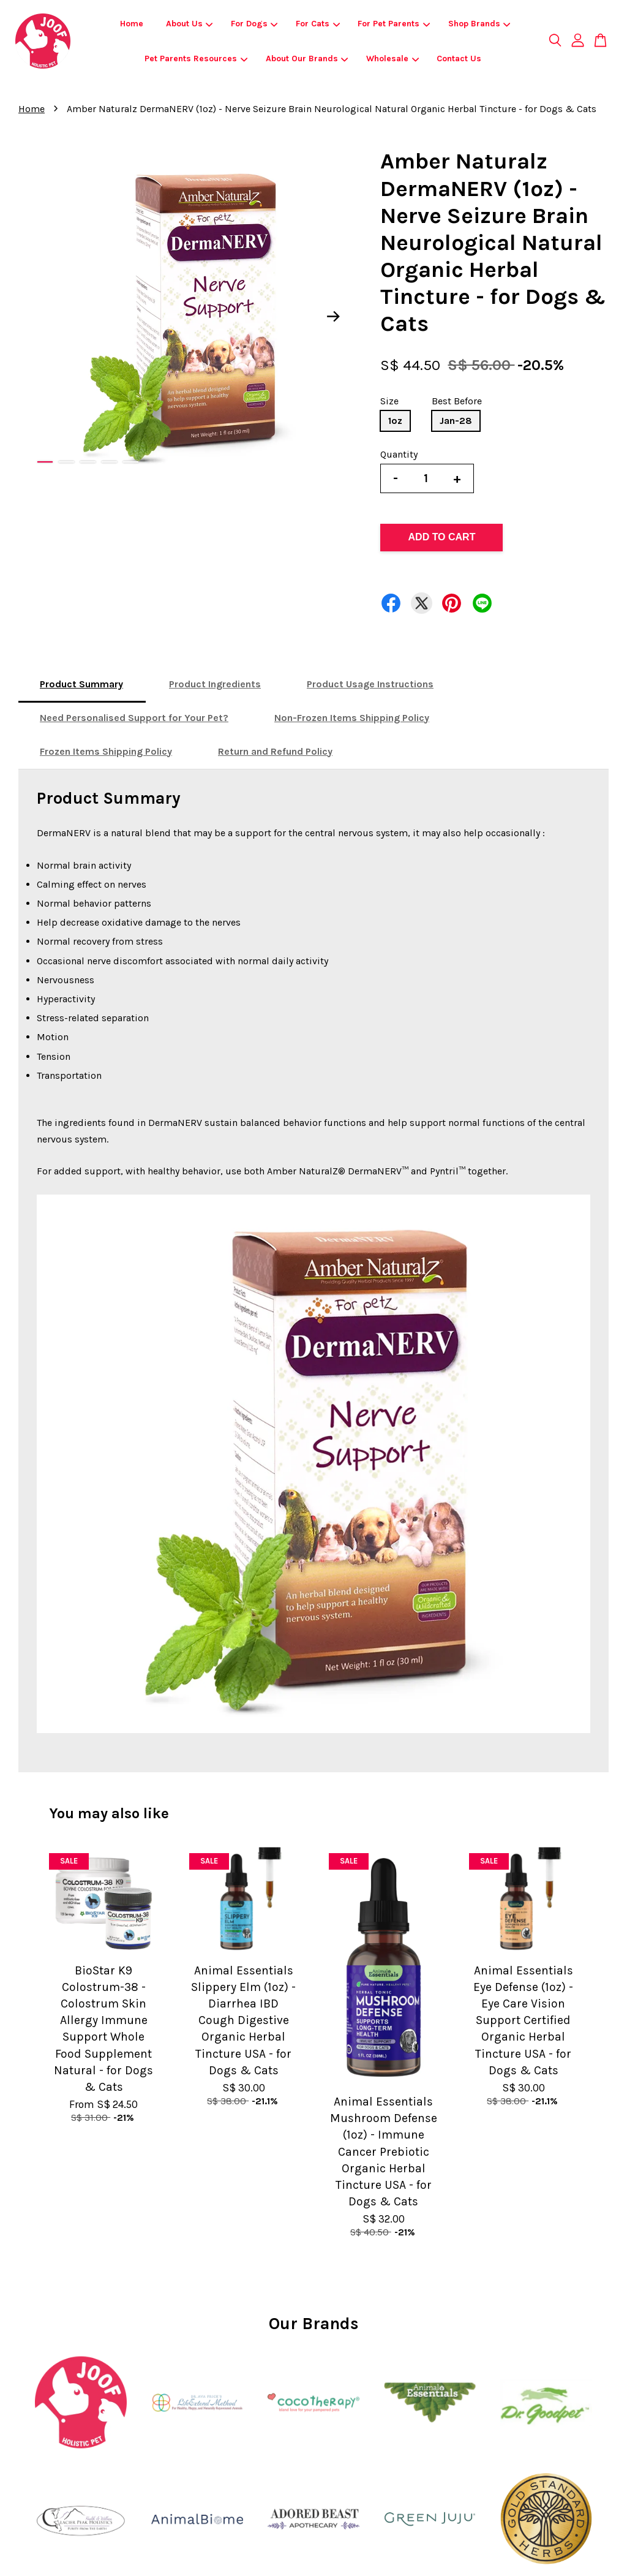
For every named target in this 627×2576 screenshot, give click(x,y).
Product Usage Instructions (370, 684)
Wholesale (392, 58)
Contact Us (459, 58)
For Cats (318, 23)
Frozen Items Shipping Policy (106, 751)
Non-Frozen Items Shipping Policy (351, 717)
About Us (189, 23)
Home (131, 23)
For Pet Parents (394, 23)
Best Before (457, 401)
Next (333, 316)
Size (389, 401)
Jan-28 (456, 420)
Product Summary (81, 684)
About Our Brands (307, 58)
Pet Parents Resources (196, 58)
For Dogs (254, 23)
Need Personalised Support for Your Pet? (134, 717)
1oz (395, 420)
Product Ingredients (215, 684)
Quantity (399, 454)
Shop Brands (479, 23)
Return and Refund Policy (275, 751)
